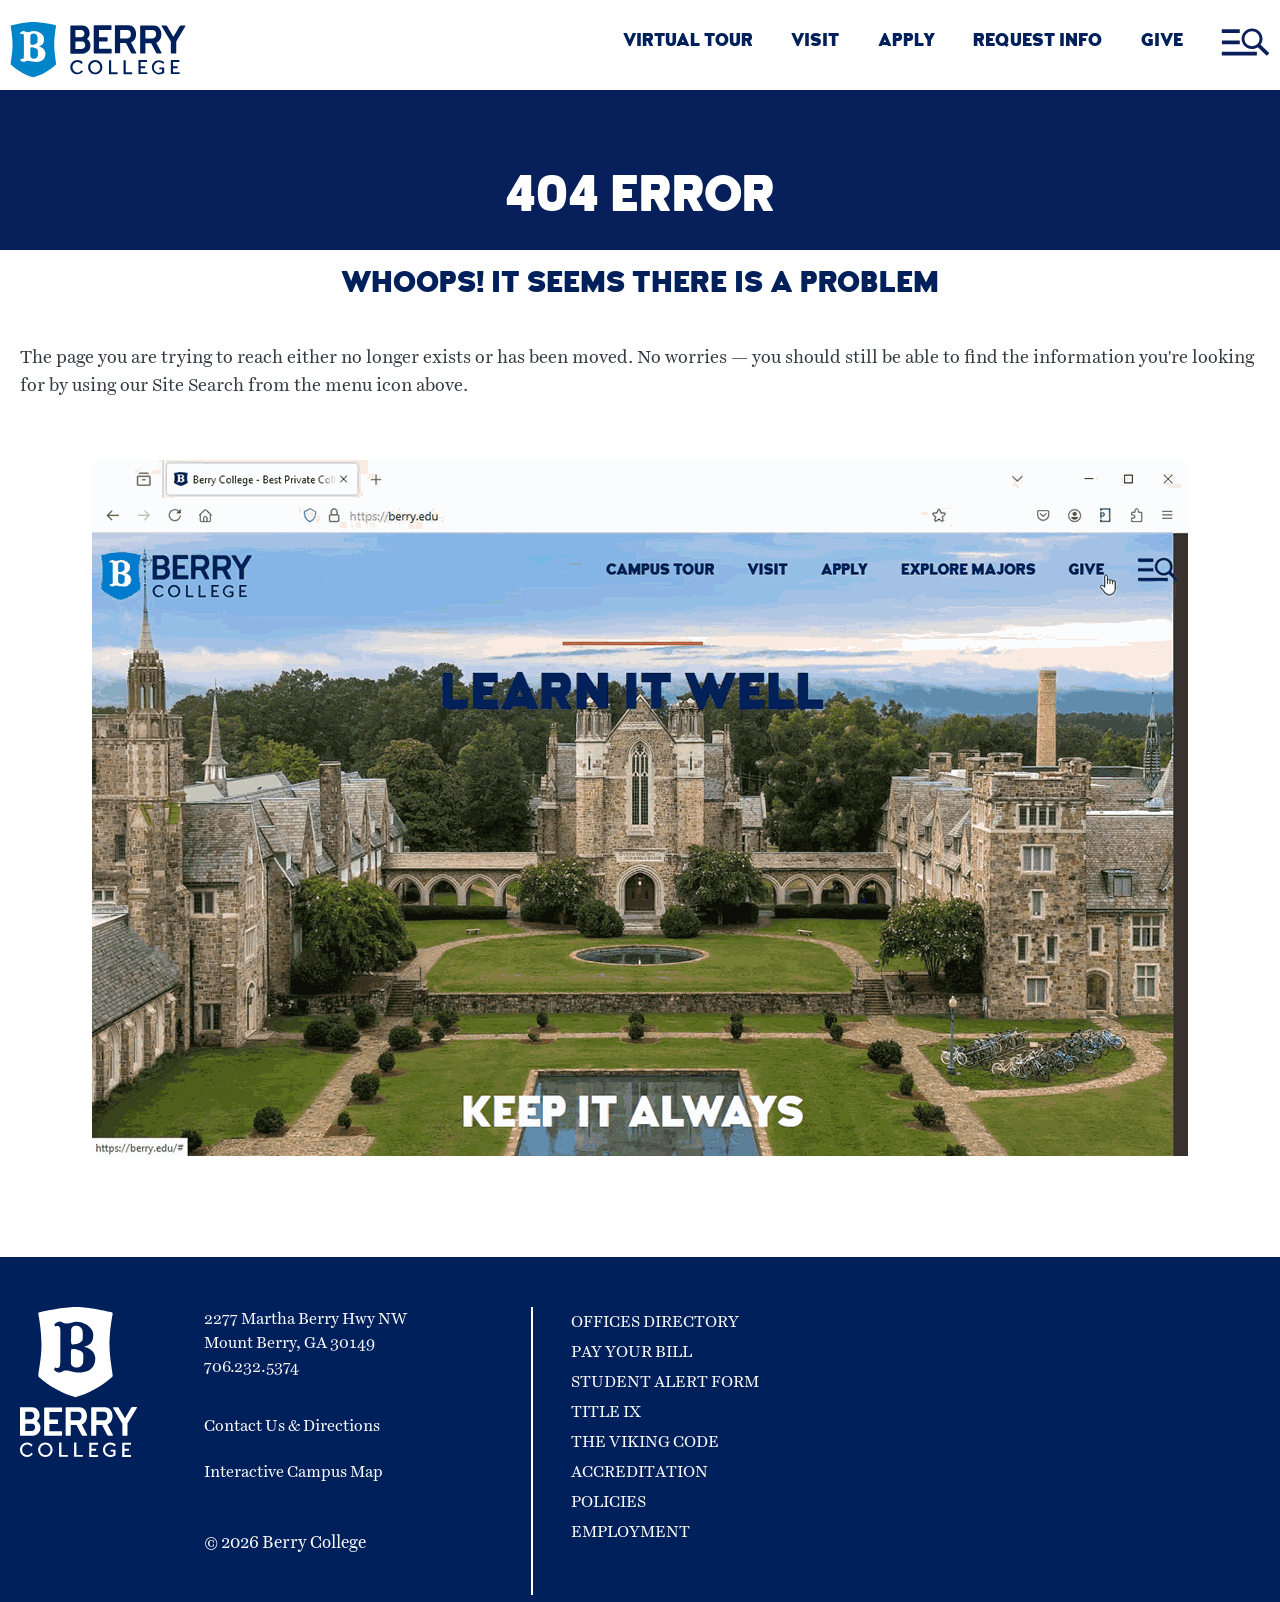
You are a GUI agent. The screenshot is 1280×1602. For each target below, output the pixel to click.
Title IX (606, 1412)
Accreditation (639, 1472)
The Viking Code (645, 1442)
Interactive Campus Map (293, 1472)
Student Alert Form (665, 1382)
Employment (630, 1532)
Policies (608, 1502)
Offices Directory (655, 1322)
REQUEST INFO (1037, 42)
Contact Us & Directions (292, 1426)
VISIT (815, 42)
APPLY (906, 42)
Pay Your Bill (631, 1352)
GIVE (1162, 42)
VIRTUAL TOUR (688, 42)
